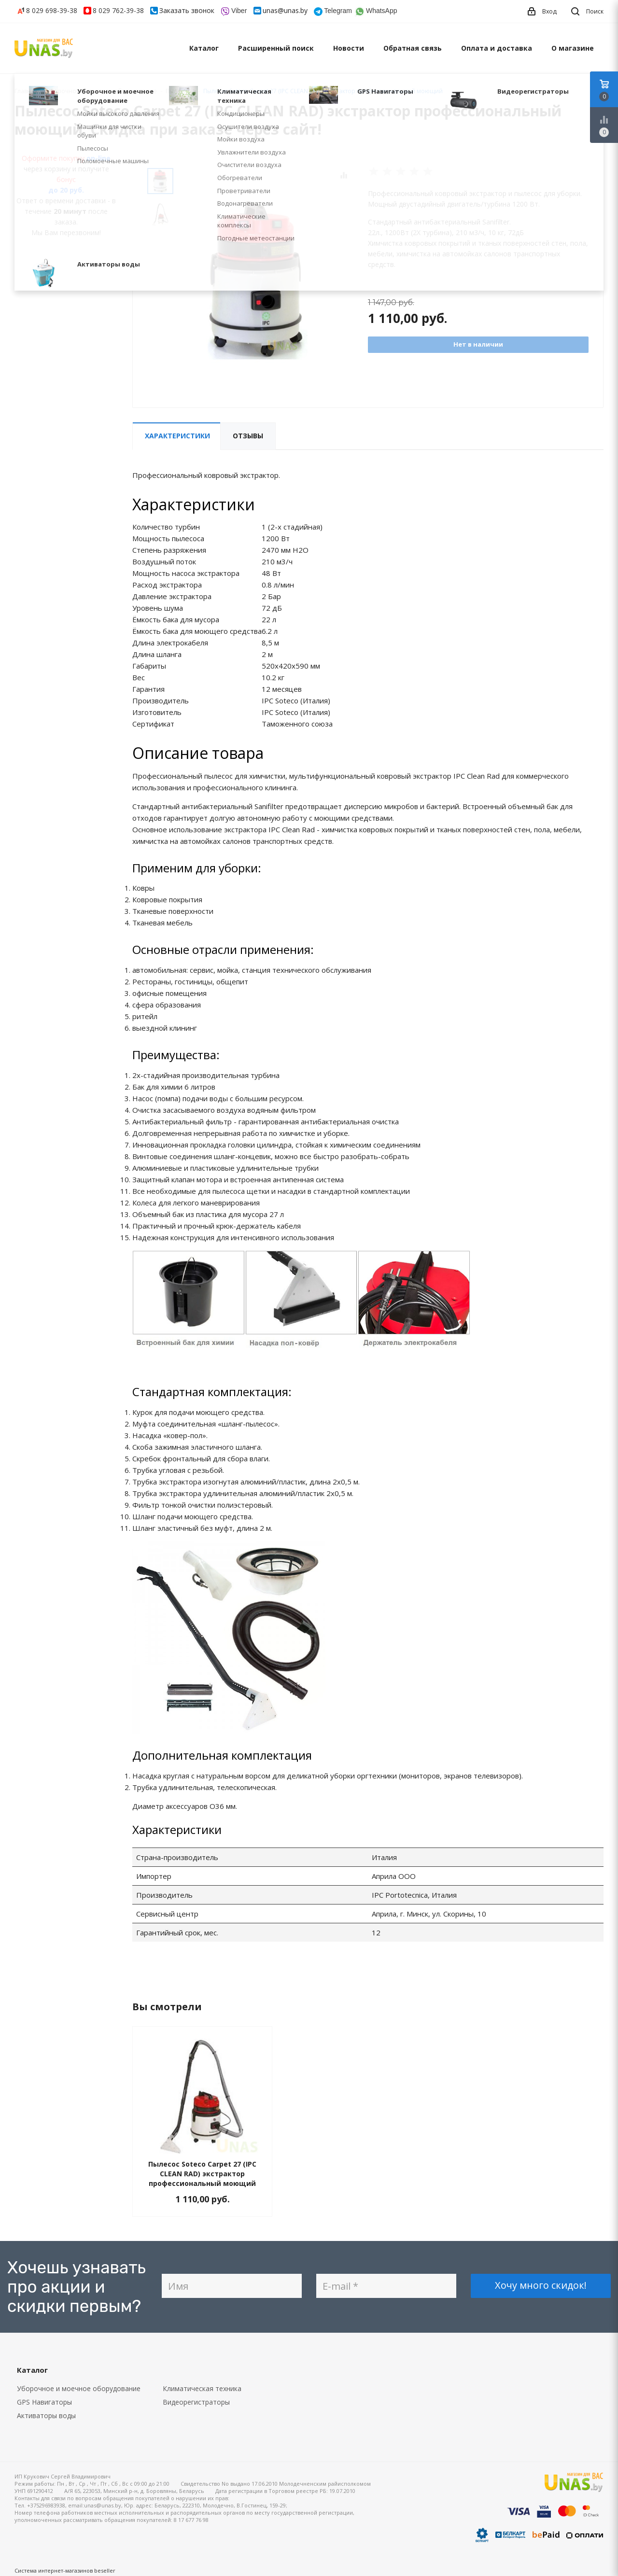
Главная (26, 91)
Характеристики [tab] (177, 435)
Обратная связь (412, 48)
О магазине (572, 48)
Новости (348, 48)
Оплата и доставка (496, 48)
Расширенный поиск (276, 48)
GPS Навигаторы (44, 2402)
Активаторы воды (46, 2415)
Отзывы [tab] (248, 435)
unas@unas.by (285, 10)
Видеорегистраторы (196, 2402)
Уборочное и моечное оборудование (78, 2388)
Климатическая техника (202, 2388)
